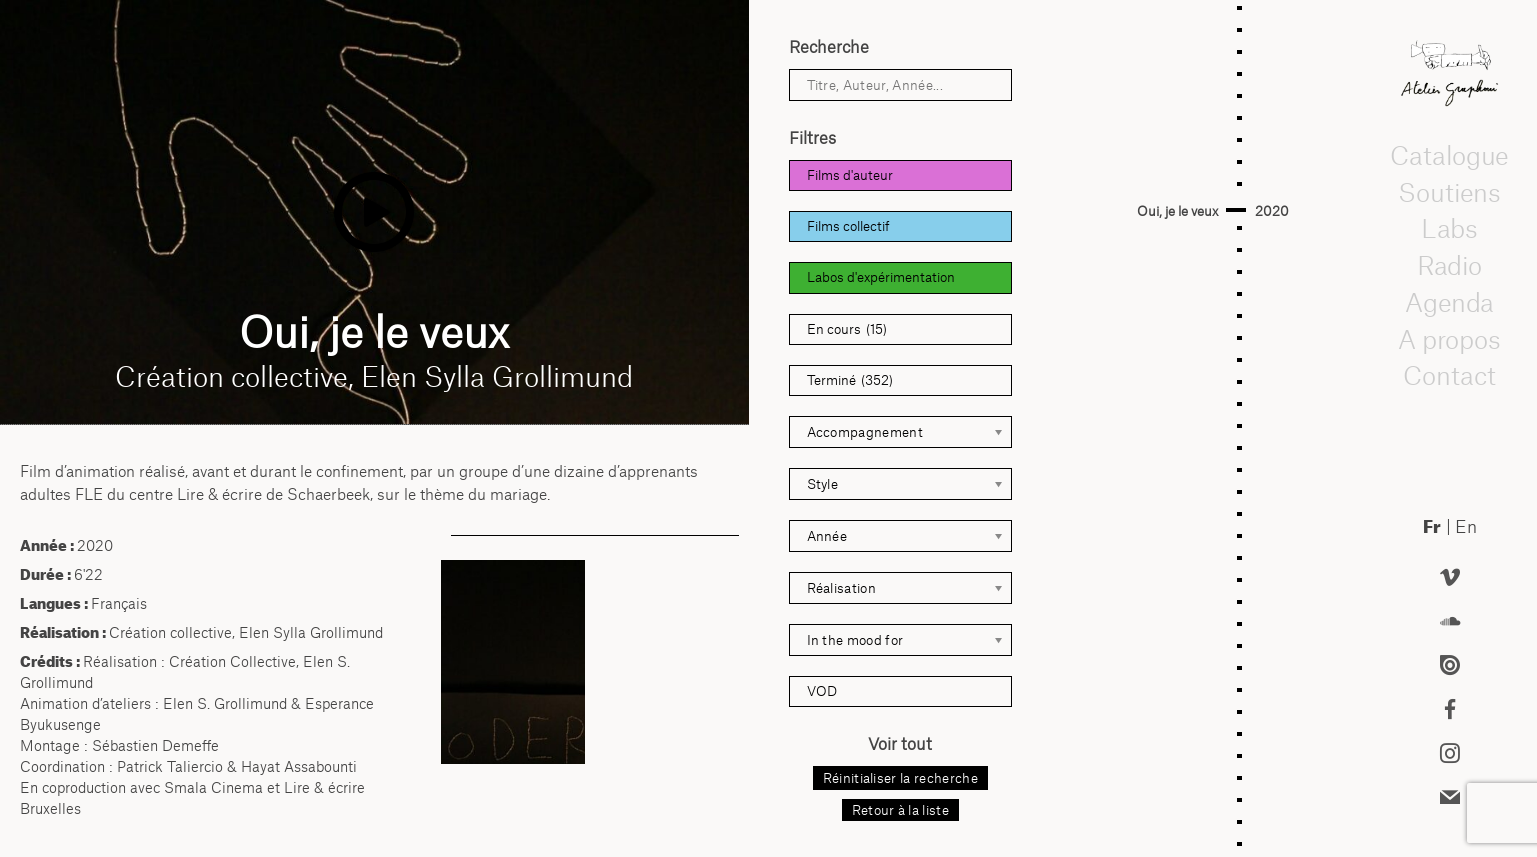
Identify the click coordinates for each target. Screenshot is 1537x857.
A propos (1449, 339)
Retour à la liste (900, 810)
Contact (1449, 376)
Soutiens (1449, 192)
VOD (822, 691)
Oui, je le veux (1177, 211)
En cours (847, 329)
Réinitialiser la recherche (900, 778)
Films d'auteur (850, 175)
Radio (1450, 265)
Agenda (1449, 302)
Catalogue (1449, 155)
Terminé (850, 380)
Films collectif (848, 226)
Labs (1450, 229)
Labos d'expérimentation (881, 277)
